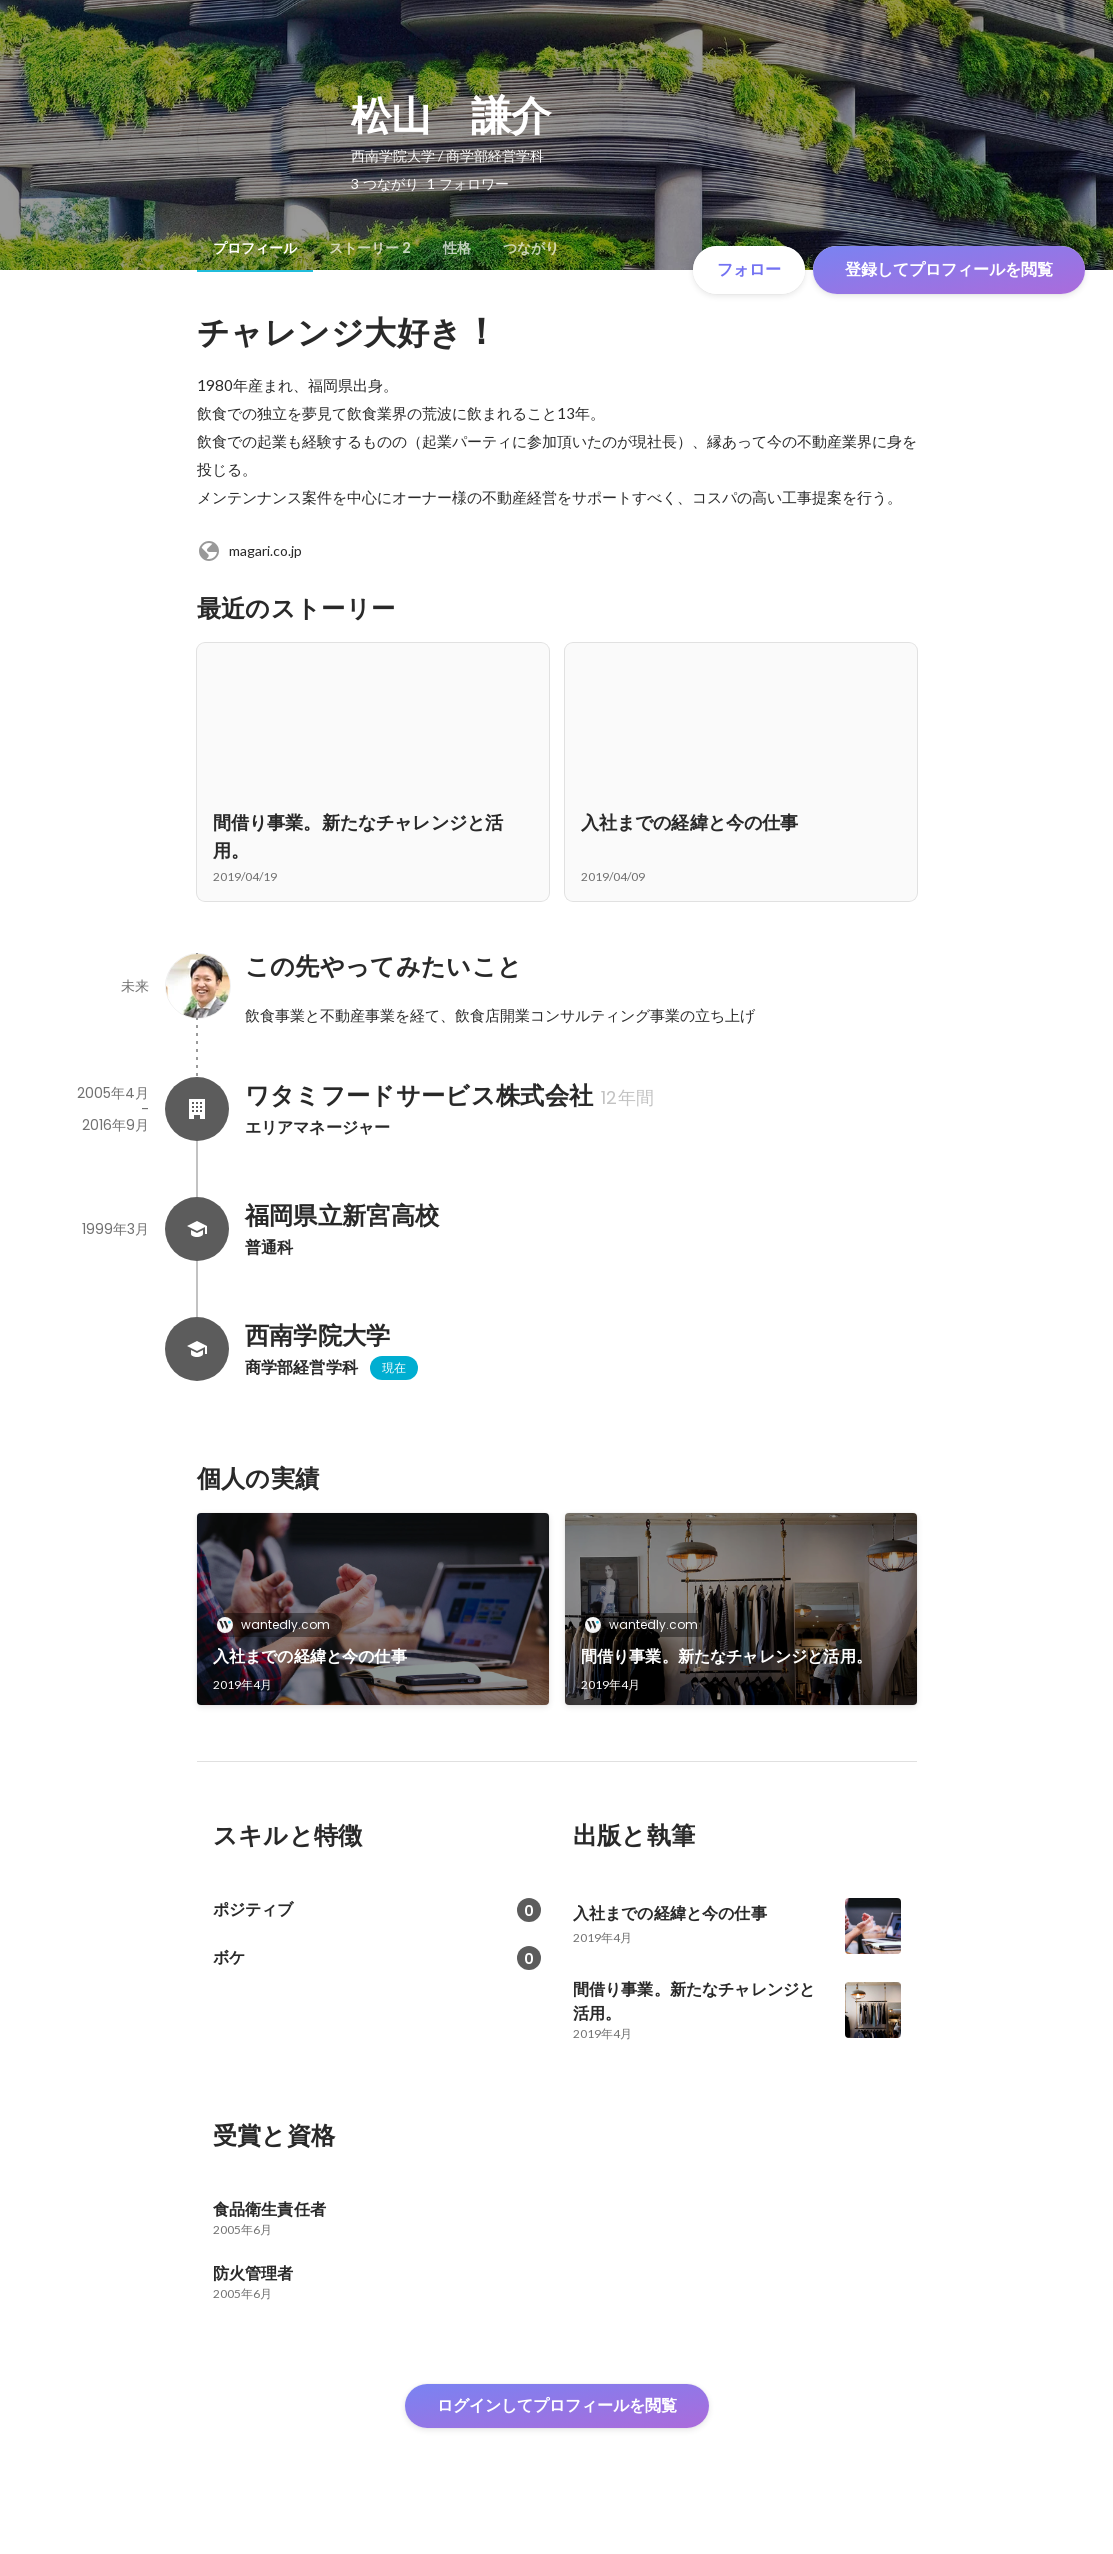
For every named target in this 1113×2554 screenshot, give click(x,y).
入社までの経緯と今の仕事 (310, 1656)
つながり (531, 248)
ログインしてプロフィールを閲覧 (557, 2405)
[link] (373, 1609)
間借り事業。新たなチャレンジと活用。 (727, 1656)
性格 (457, 248)
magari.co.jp (249, 551)
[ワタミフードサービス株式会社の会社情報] (197, 1109)
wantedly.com (279, 1624)
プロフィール (255, 248)
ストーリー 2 (370, 248)
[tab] (255, 248)
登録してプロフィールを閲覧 (949, 269)
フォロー (749, 269)
